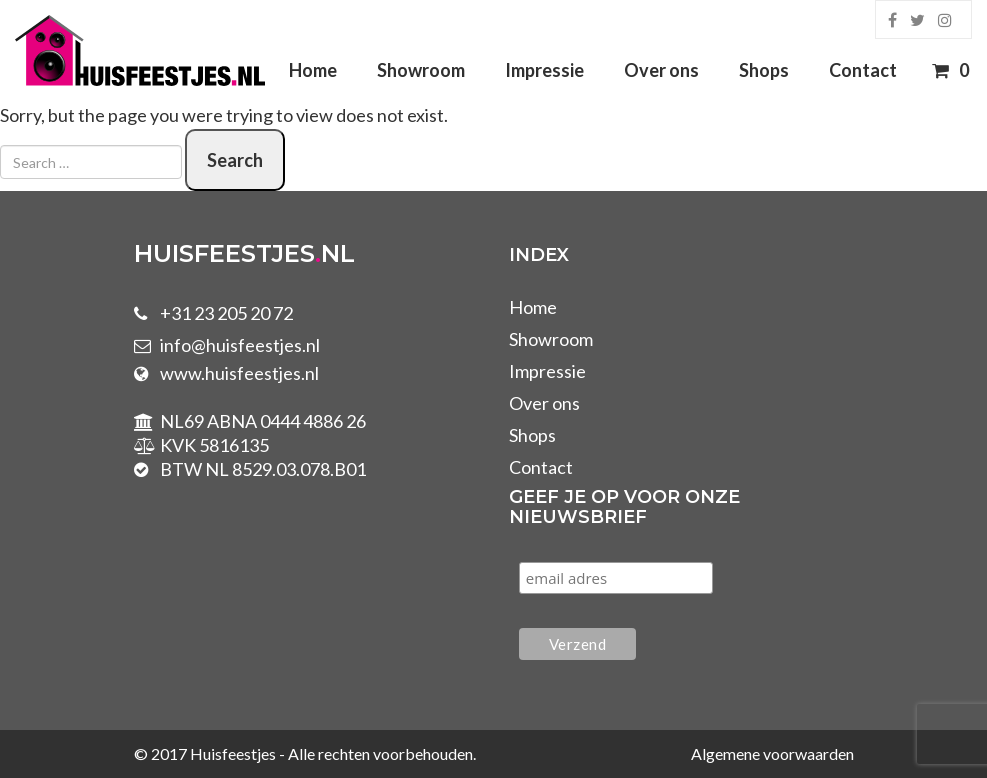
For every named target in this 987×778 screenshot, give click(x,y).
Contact (863, 70)
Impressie (544, 70)
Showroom (421, 70)
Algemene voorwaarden (772, 753)
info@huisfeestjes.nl (240, 345)
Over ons (661, 70)
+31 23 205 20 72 (226, 313)
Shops (764, 70)
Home (313, 70)
